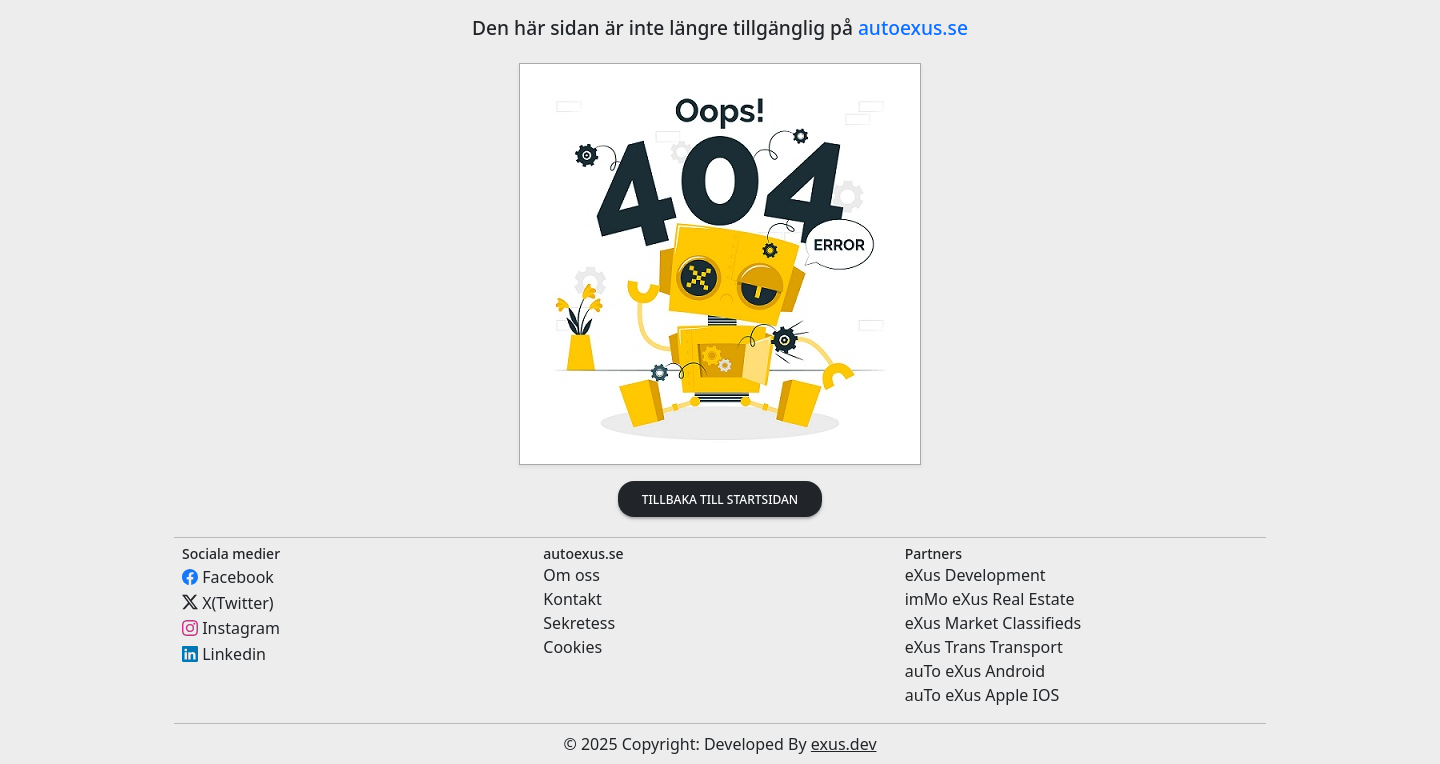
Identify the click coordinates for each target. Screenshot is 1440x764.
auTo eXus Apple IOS (982, 695)
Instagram (241, 628)
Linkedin (234, 654)
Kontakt (572, 599)
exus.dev (844, 744)
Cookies (572, 647)
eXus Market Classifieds (993, 623)
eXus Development (975, 575)
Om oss (571, 575)
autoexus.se (913, 27)
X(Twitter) (237, 602)
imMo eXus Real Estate (990, 599)
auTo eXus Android (975, 671)
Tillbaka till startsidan (720, 499)
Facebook (238, 577)
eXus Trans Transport (984, 647)
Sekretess (579, 623)
